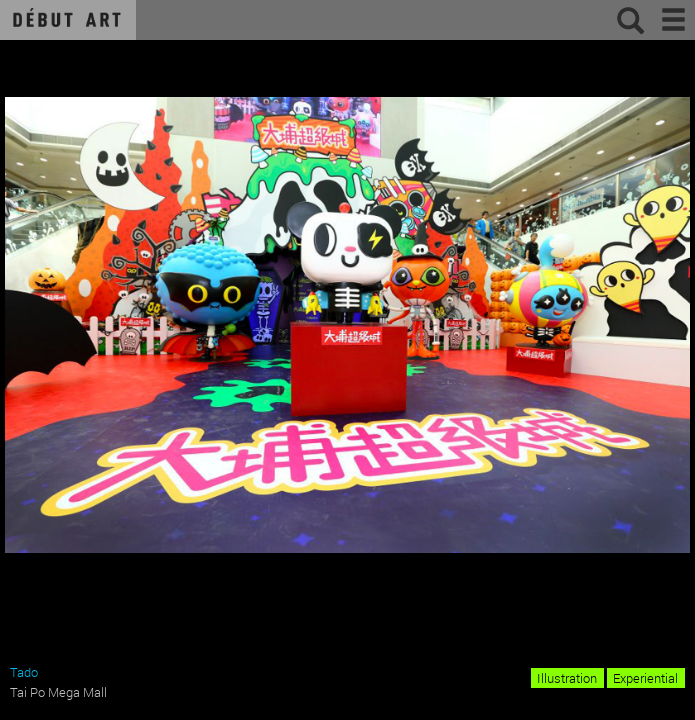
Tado (24, 672)
